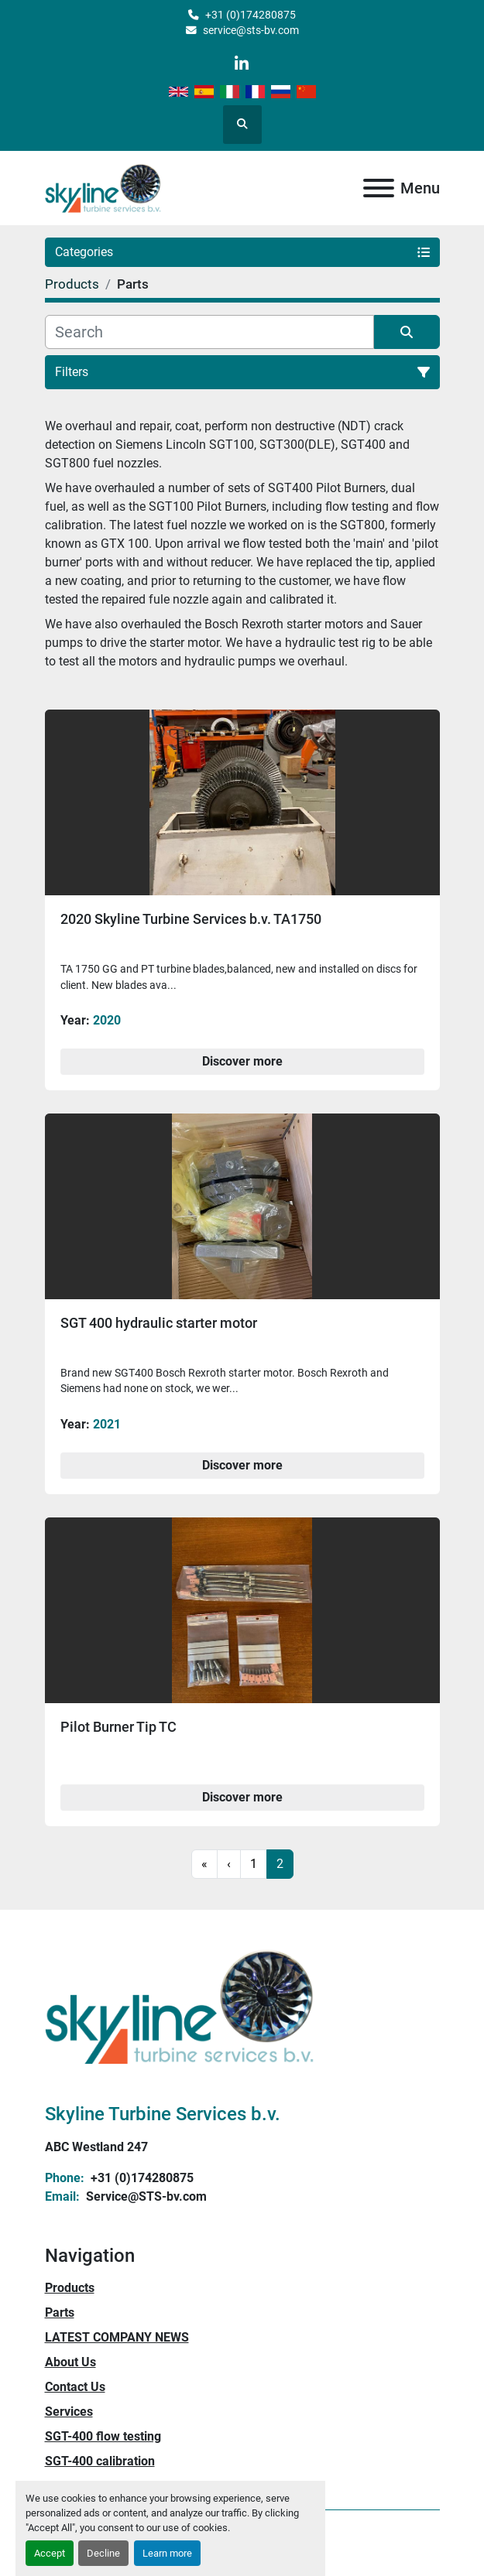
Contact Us (75, 2386)
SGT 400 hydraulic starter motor (158, 1323)
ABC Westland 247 (96, 2147)
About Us (70, 2362)
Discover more (242, 1061)
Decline (103, 2553)
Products (69, 2287)
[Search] (209, 332)
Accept (49, 2553)
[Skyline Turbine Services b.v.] (180, 2005)
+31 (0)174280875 (250, 15)
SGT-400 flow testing (103, 2436)
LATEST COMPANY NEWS (117, 2337)
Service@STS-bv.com (145, 2196)
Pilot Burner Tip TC (118, 1727)
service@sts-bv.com (251, 30)
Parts (59, 2312)
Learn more (167, 2553)
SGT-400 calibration (100, 2461)
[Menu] (378, 188)
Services (69, 2411)
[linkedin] (241, 64)
